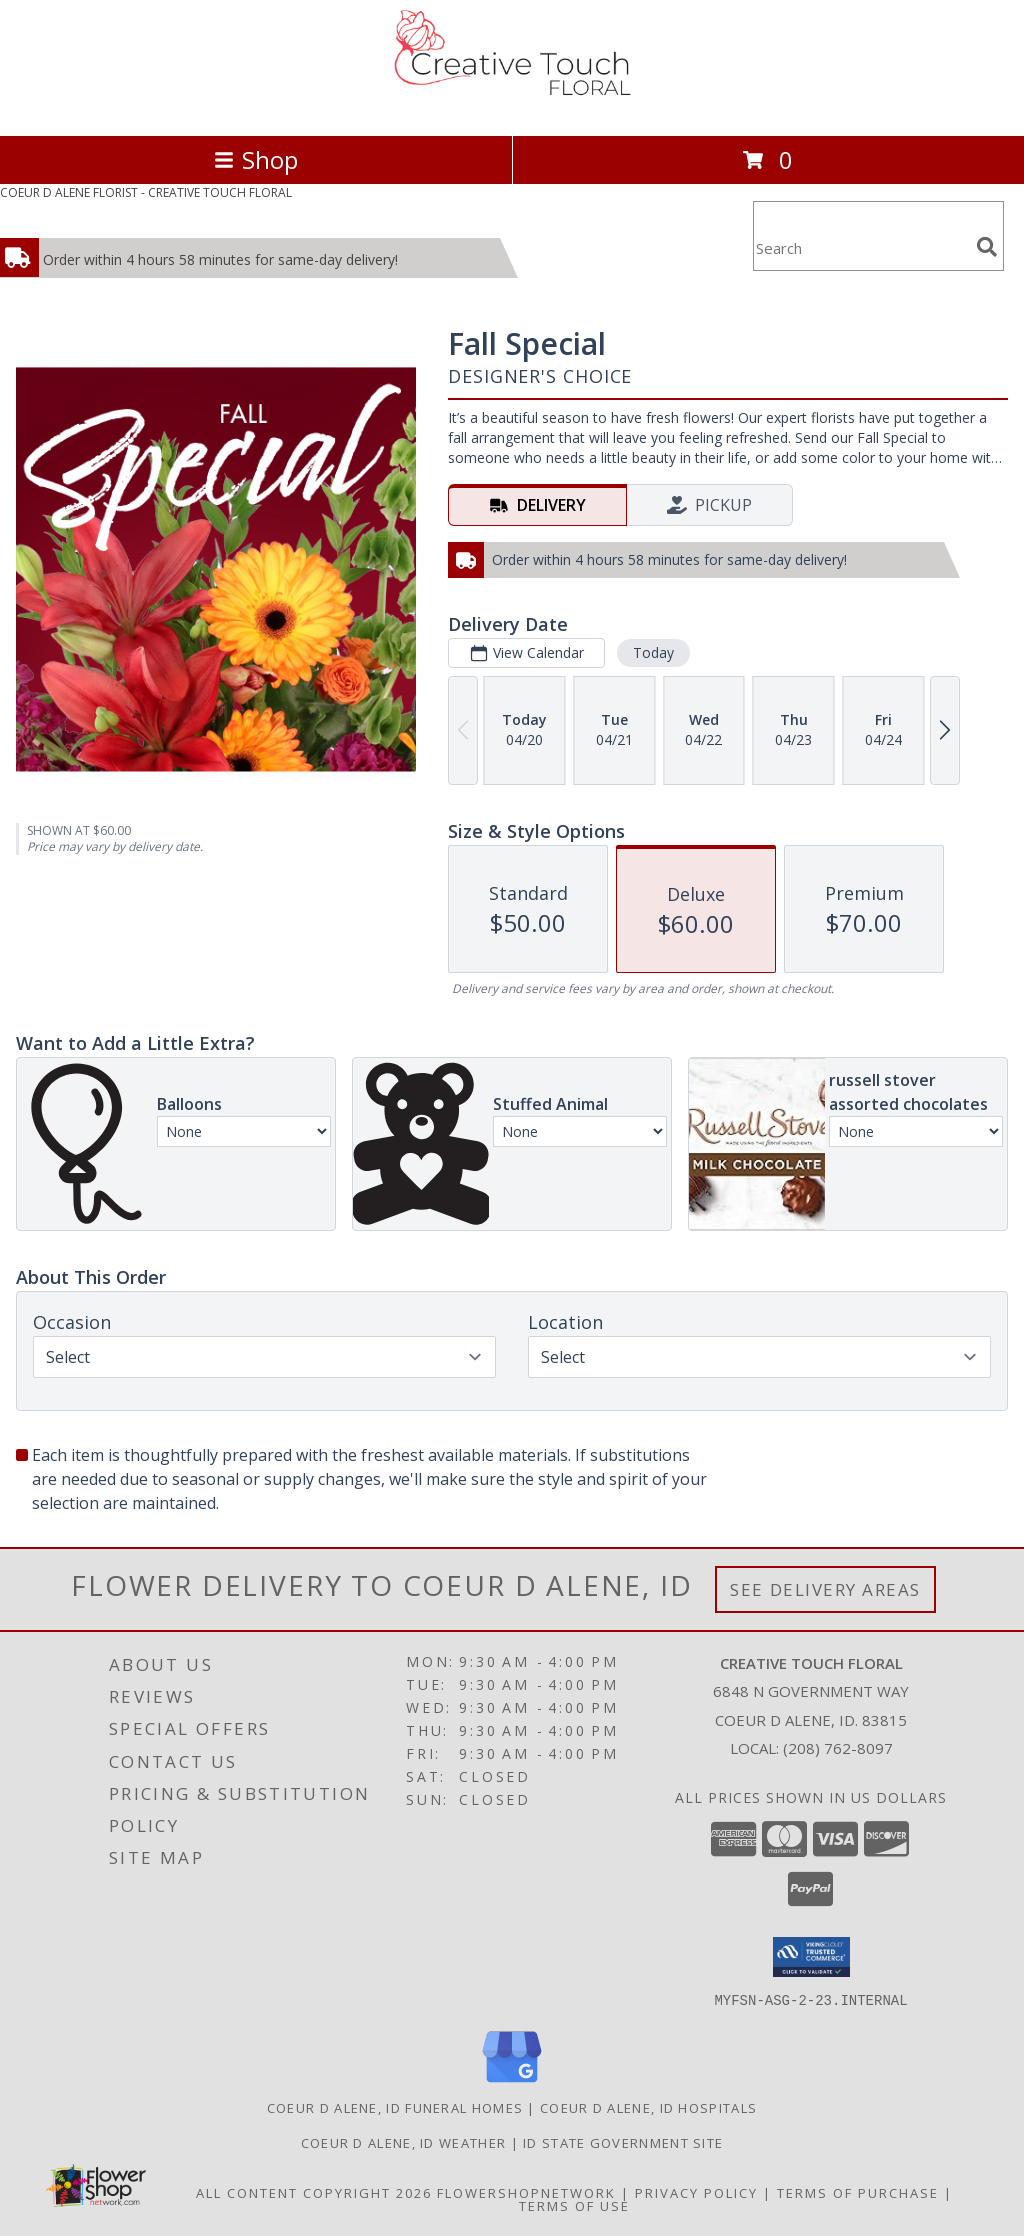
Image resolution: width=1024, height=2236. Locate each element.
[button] (811, 1957)
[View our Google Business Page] (512, 2082)
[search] (987, 247)
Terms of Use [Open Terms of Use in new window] (574, 2205)
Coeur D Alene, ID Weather (404, 2142)
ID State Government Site (623, 2142)
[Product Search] (861, 248)
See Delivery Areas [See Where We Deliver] (825, 1589)
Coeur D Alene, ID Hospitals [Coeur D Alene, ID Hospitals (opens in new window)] (648, 2107)
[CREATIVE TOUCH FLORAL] (512, 106)
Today (653, 652)
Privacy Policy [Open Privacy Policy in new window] (696, 2192)
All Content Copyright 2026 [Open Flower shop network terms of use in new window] (314, 2192)
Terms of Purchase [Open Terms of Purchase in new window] (858, 2192)
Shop (256, 159)
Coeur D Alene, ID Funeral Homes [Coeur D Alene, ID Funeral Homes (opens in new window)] (395, 2107)
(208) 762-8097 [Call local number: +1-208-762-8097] (838, 1748)
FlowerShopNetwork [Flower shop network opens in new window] (526, 2192)
